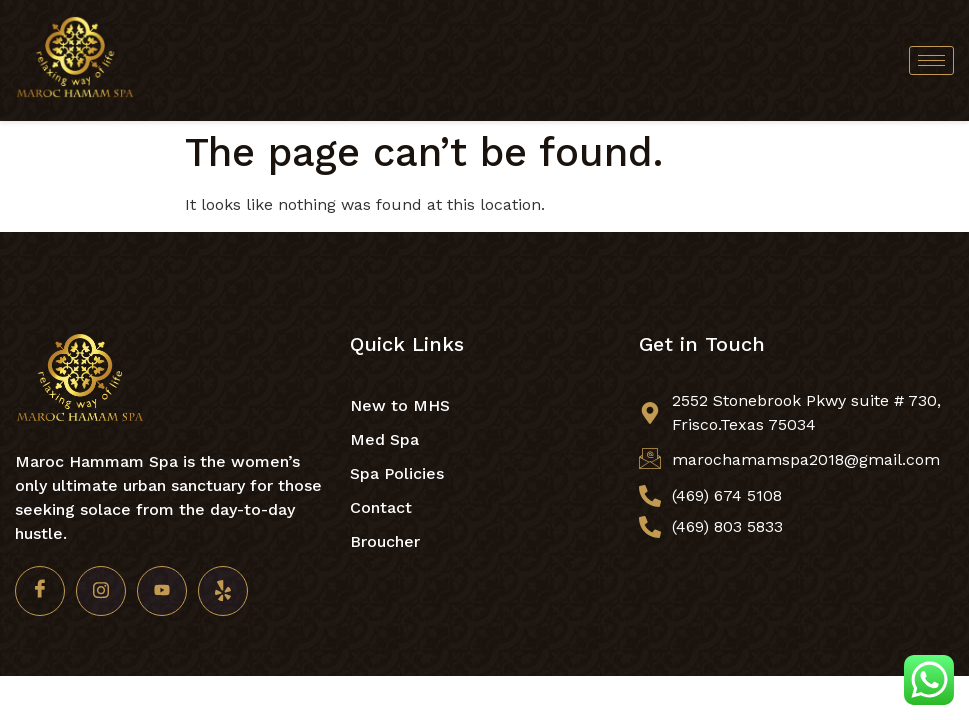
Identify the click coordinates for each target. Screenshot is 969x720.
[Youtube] (162, 591)
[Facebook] (40, 591)
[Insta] (101, 591)
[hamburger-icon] (931, 60)
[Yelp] (223, 591)
